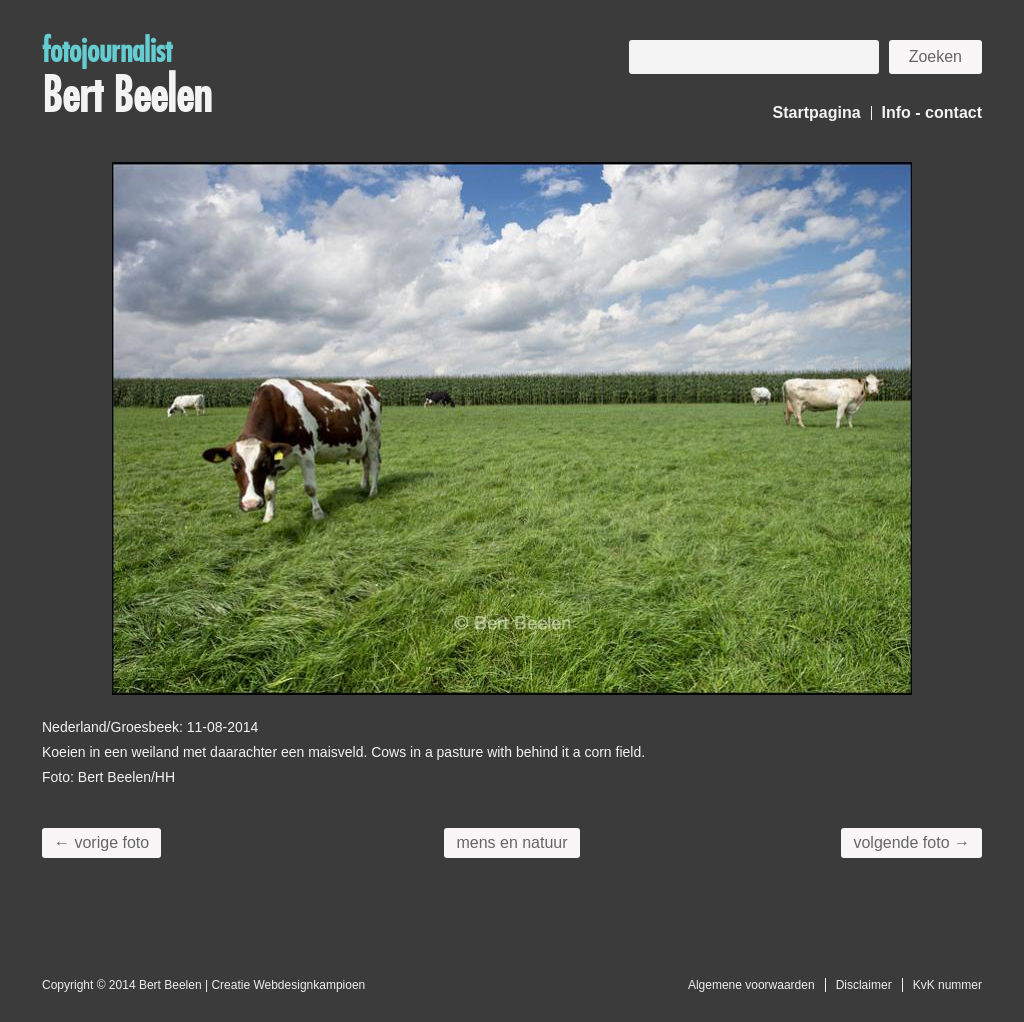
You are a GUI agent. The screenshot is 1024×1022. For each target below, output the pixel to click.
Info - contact (932, 112)
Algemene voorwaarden (751, 985)
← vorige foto (101, 842)
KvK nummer (947, 985)
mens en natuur (511, 842)
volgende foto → (911, 842)
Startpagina (817, 112)
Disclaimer (864, 985)
